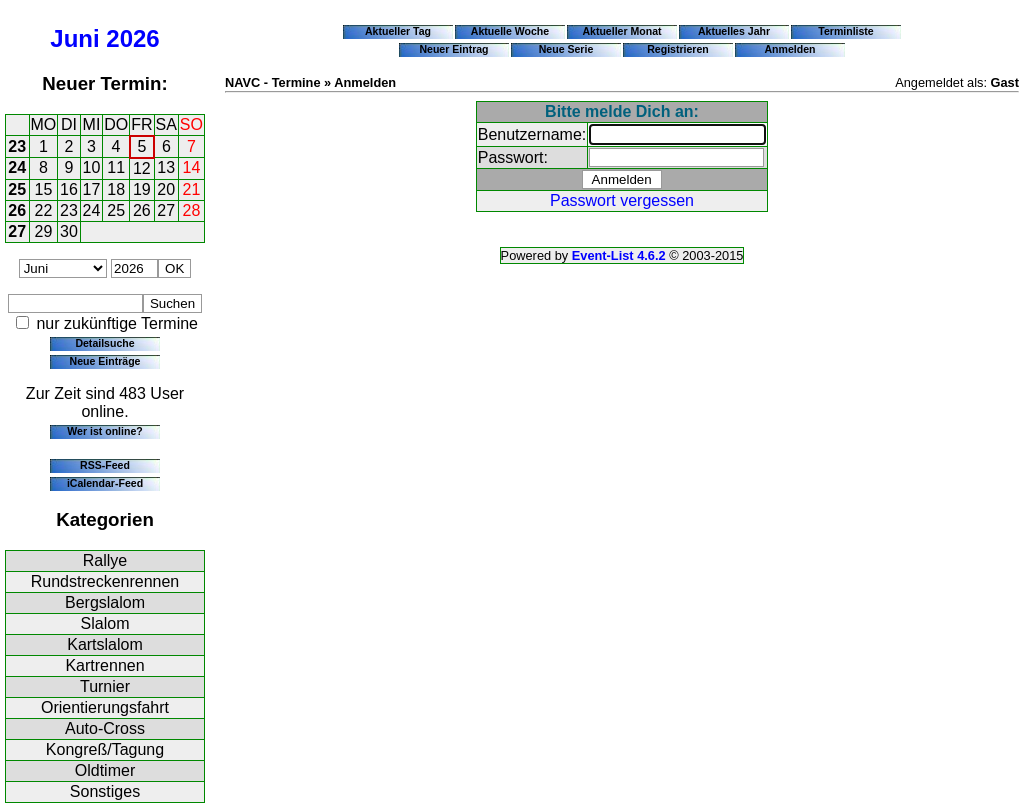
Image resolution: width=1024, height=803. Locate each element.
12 (142, 168)
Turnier (105, 686)
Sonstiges (105, 791)
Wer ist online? (104, 431)
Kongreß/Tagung (105, 749)
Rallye (105, 560)
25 (17, 189)
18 (116, 189)
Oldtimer (105, 770)
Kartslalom (105, 644)
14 (192, 167)
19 (142, 189)
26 (17, 210)
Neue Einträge (105, 361)
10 (92, 167)
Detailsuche (104, 343)
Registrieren (678, 49)
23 (17, 146)
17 (92, 189)
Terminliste (845, 31)
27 (166, 210)
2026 (132, 38)
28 (192, 210)
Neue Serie (566, 49)
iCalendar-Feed (105, 483)
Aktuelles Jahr (734, 31)
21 (192, 189)
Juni (74, 38)
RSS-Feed (105, 465)
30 (69, 231)
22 (44, 210)
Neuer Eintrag (453, 49)
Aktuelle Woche (510, 31)
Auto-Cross (105, 728)
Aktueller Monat (621, 31)
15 (44, 189)
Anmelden (790, 49)
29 (44, 231)
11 (116, 167)
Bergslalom (105, 602)
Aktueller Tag (398, 31)
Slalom (105, 623)
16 (69, 189)
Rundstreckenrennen (105, 581)
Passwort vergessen (622, 200)
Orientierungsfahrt (105, 707)
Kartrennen (104, 665)
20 (166, 189)
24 (17, 167)
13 (166, 167)
